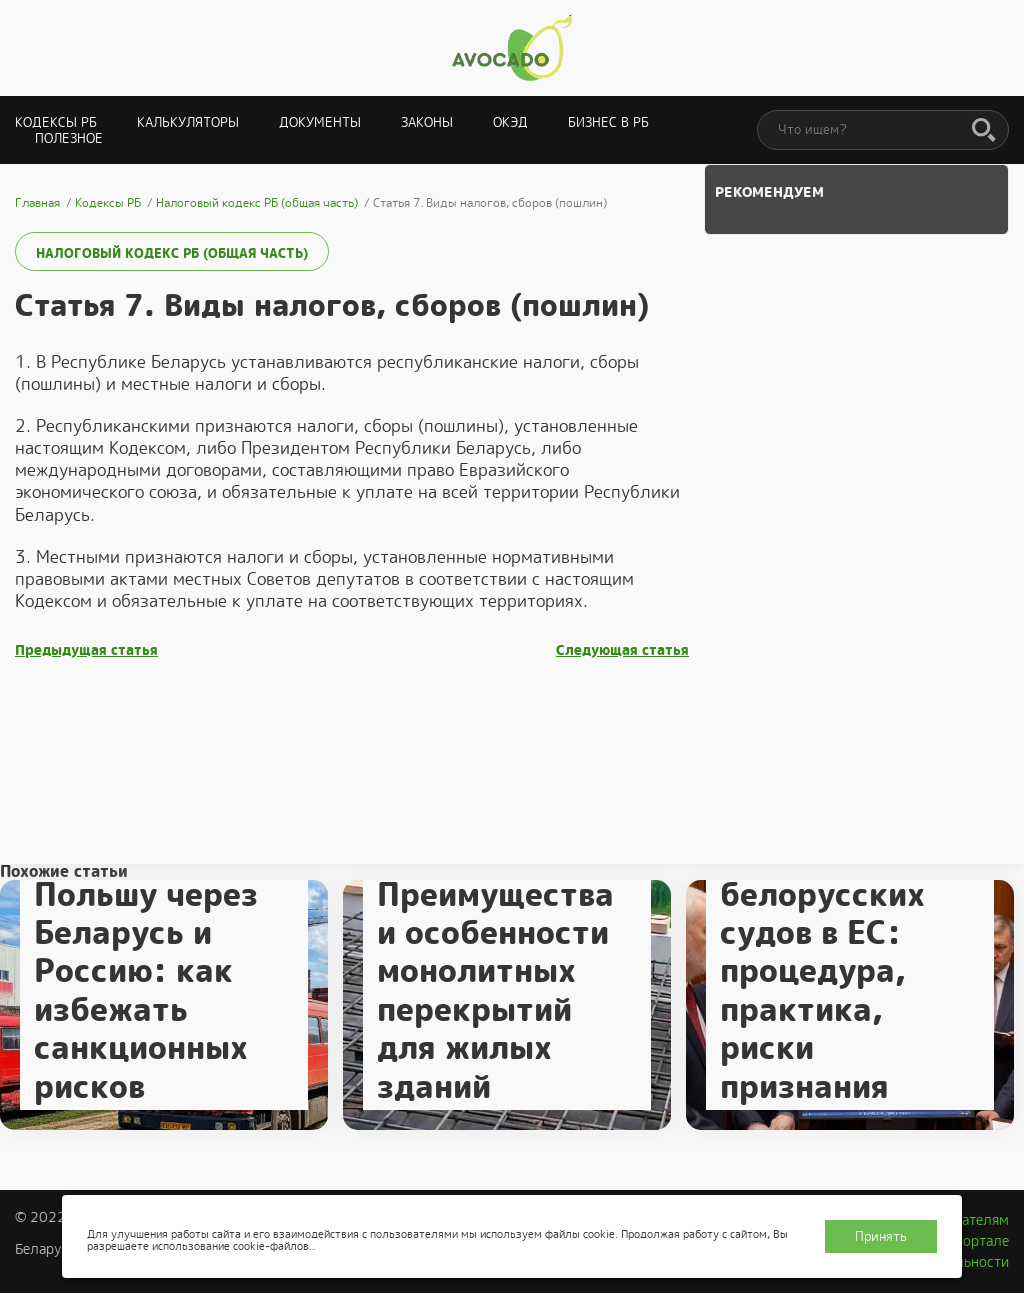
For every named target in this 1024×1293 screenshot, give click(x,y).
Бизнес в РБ (608, 122)
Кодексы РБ (56, 122)
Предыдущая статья (86, 650)
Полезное (69, 138)
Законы (427, 122)
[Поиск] (984, 131)
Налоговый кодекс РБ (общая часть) (172, 253)
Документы (320, 122)
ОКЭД (510, 122)
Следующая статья (622, 650)
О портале (975, 1241)
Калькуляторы (188, 122)
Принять (881, 1236)
